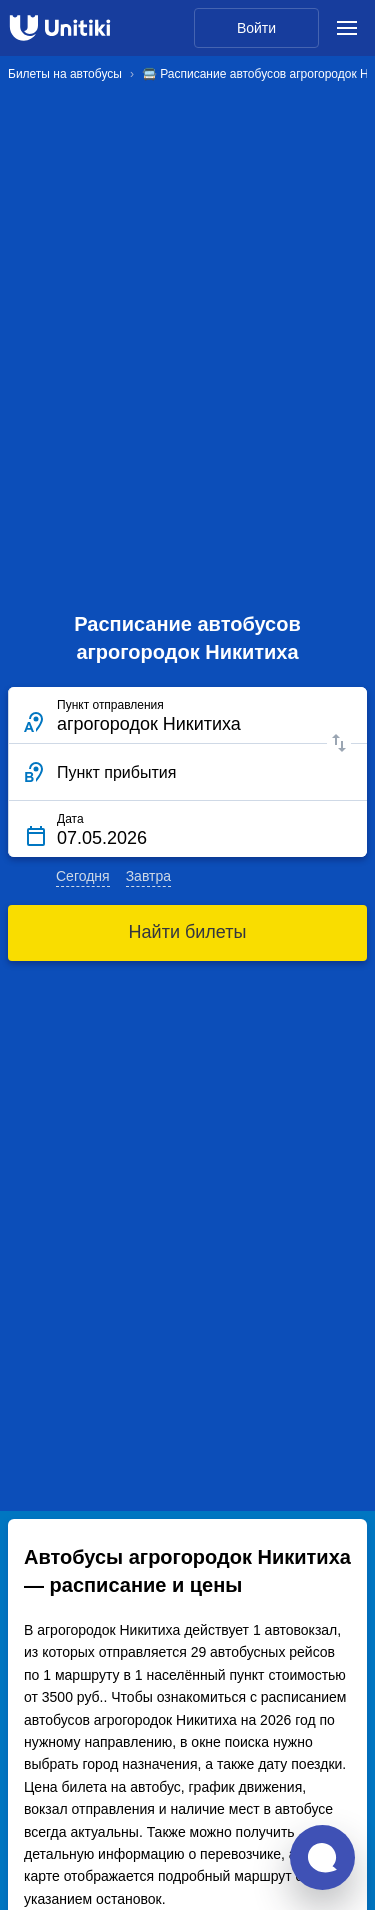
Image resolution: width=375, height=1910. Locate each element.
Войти (256, 28)
